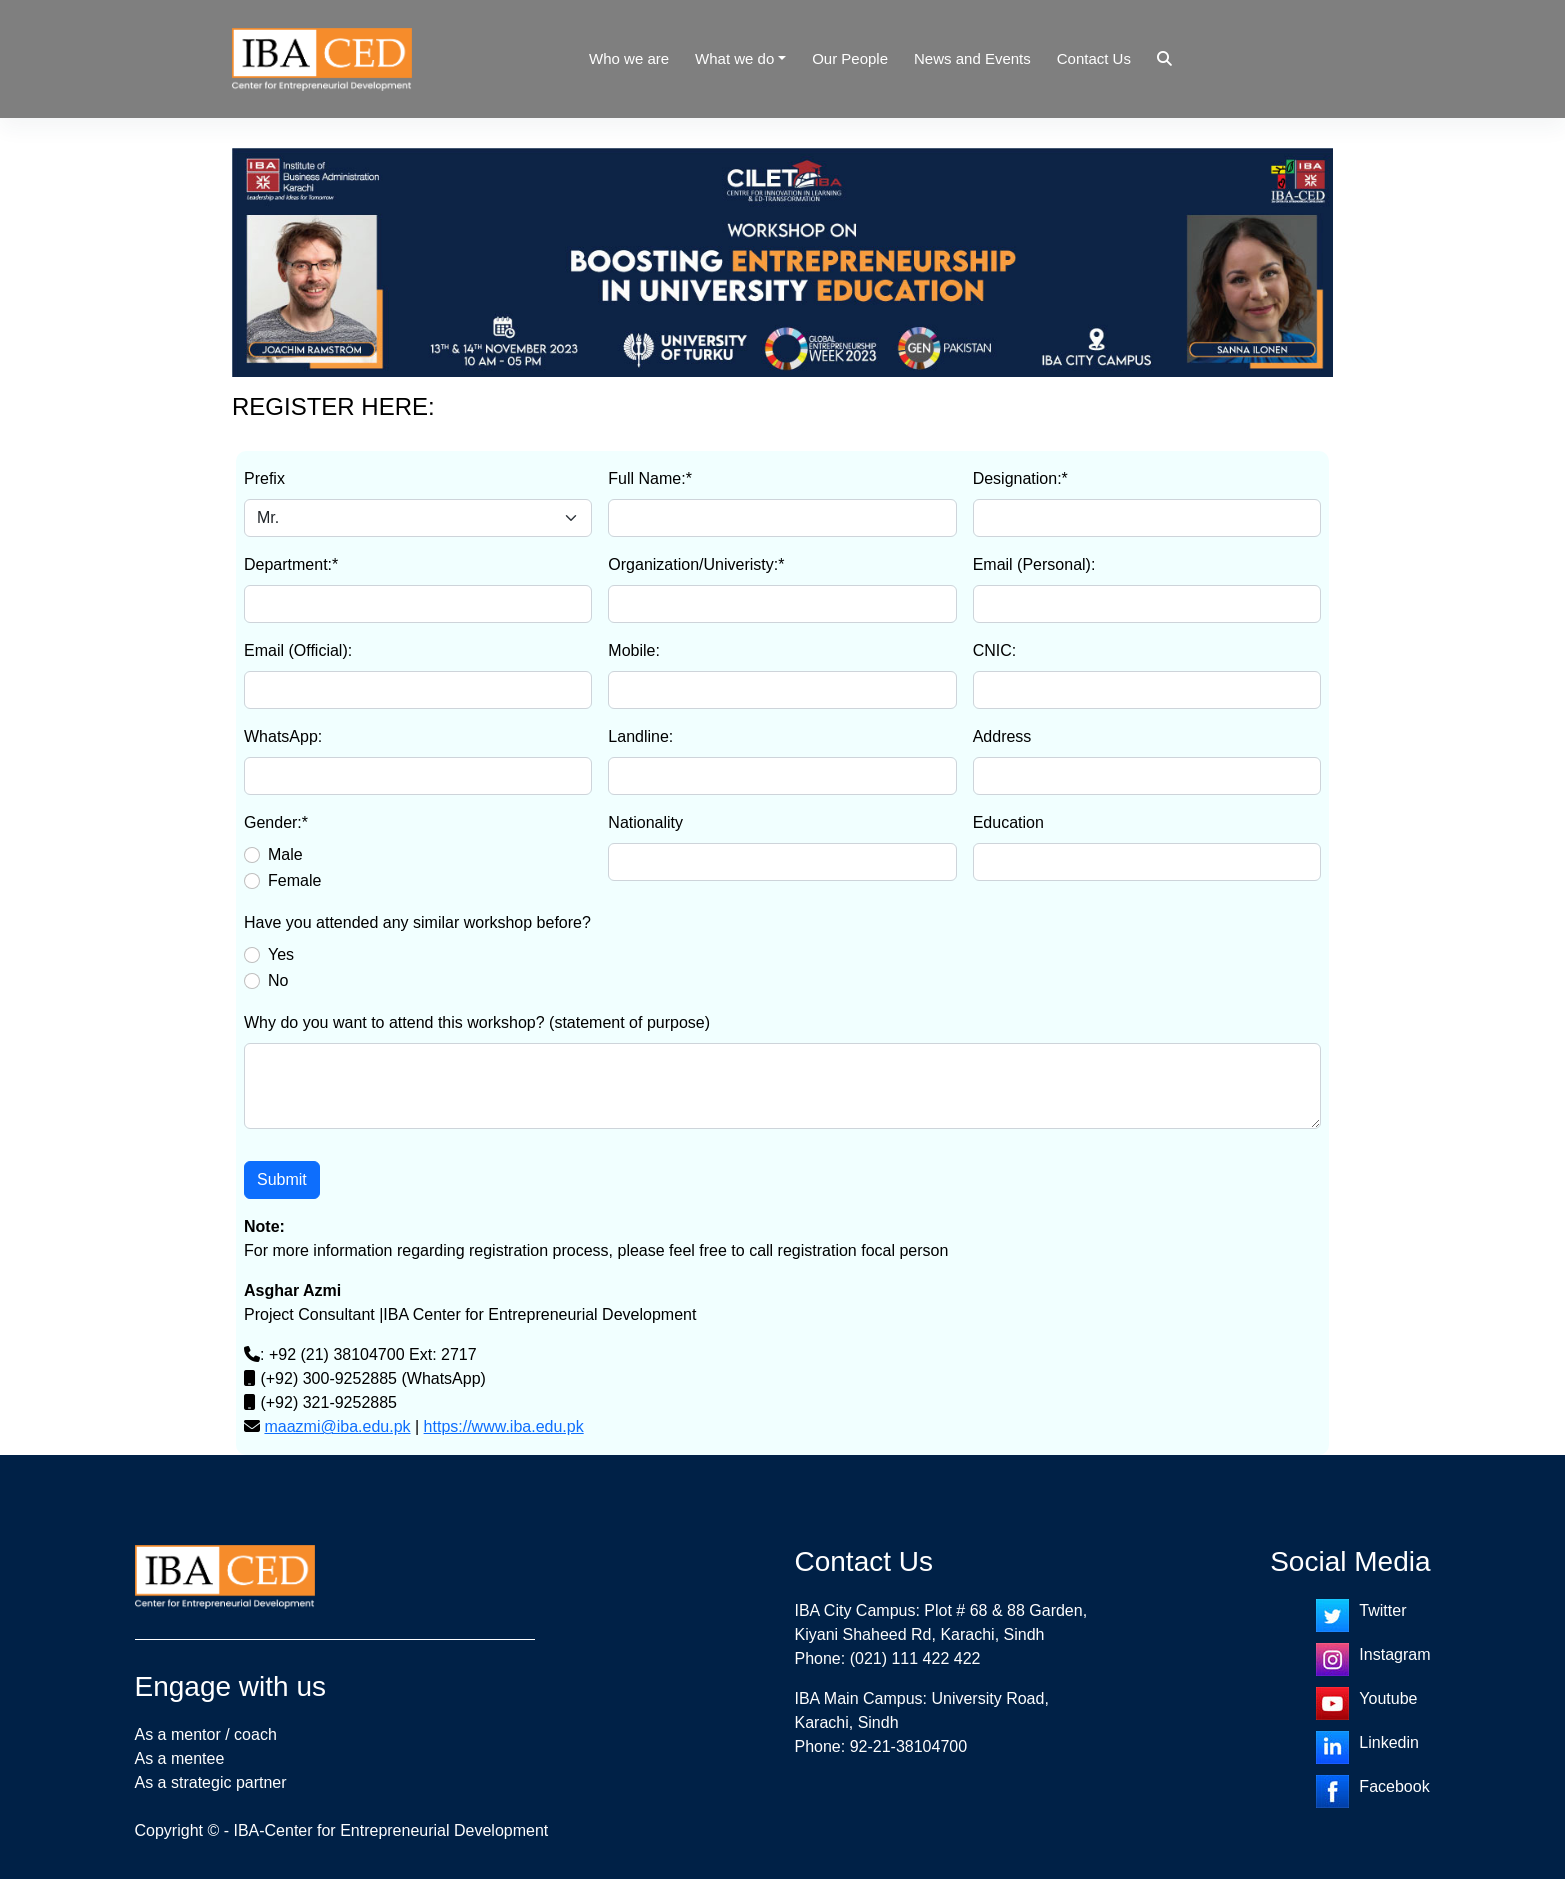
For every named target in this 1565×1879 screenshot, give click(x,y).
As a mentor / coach (206, 1734)
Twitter (1382, 1610)
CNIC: (995, 650)
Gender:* (276, 822)
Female (294, 880)
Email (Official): (298, 650)
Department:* (291, 564)
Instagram (1394, 1654)
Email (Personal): (1034, 564)
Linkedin (1389, 1742)
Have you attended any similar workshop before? (417, 922)
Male (285, 854)
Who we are (629, 58)
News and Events (972, 58)
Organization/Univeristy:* (696, 564)
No (278, 980)
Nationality (645, 822)
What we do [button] (734, 58)
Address (1002, 736)
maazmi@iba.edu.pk (337, 1426)
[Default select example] (418, 518)
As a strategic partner (211, 1782)
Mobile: (634, 650)
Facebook (1394, 1786)
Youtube (1388, 1698)
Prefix (264, 478)
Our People (850, 58)
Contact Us (1094, 58)
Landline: (640, 736)
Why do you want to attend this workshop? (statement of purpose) (477, 1022)
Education (1008, 822)
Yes (281, 954)
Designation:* (1020, 478)
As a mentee (180, 1758)
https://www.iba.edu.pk (504, 1426)
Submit (282, 1179)
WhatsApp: (283, 736)
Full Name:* (650, 478)
